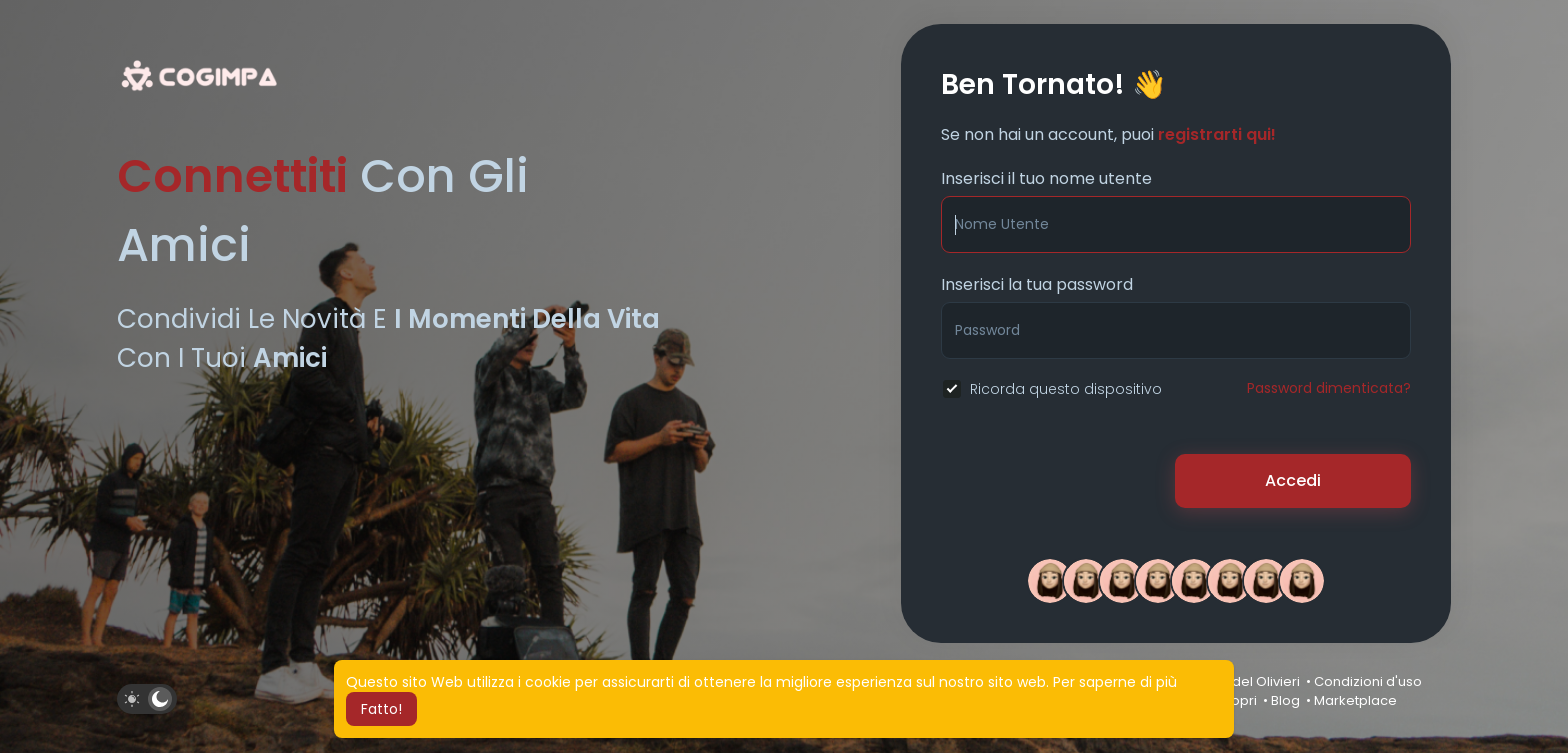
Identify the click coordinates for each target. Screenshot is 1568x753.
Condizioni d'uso (1368, 681)
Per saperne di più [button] (1115, 682)
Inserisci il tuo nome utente (1046, 178)
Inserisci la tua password (1037, 284)
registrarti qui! (1217, 134)
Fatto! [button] (381, 709)
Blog (1285, 700)
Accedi (1293, 480)
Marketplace (1355, 700)
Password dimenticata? (1329, 388)
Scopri (1236, 700)
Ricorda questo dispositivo (1066, 389)
